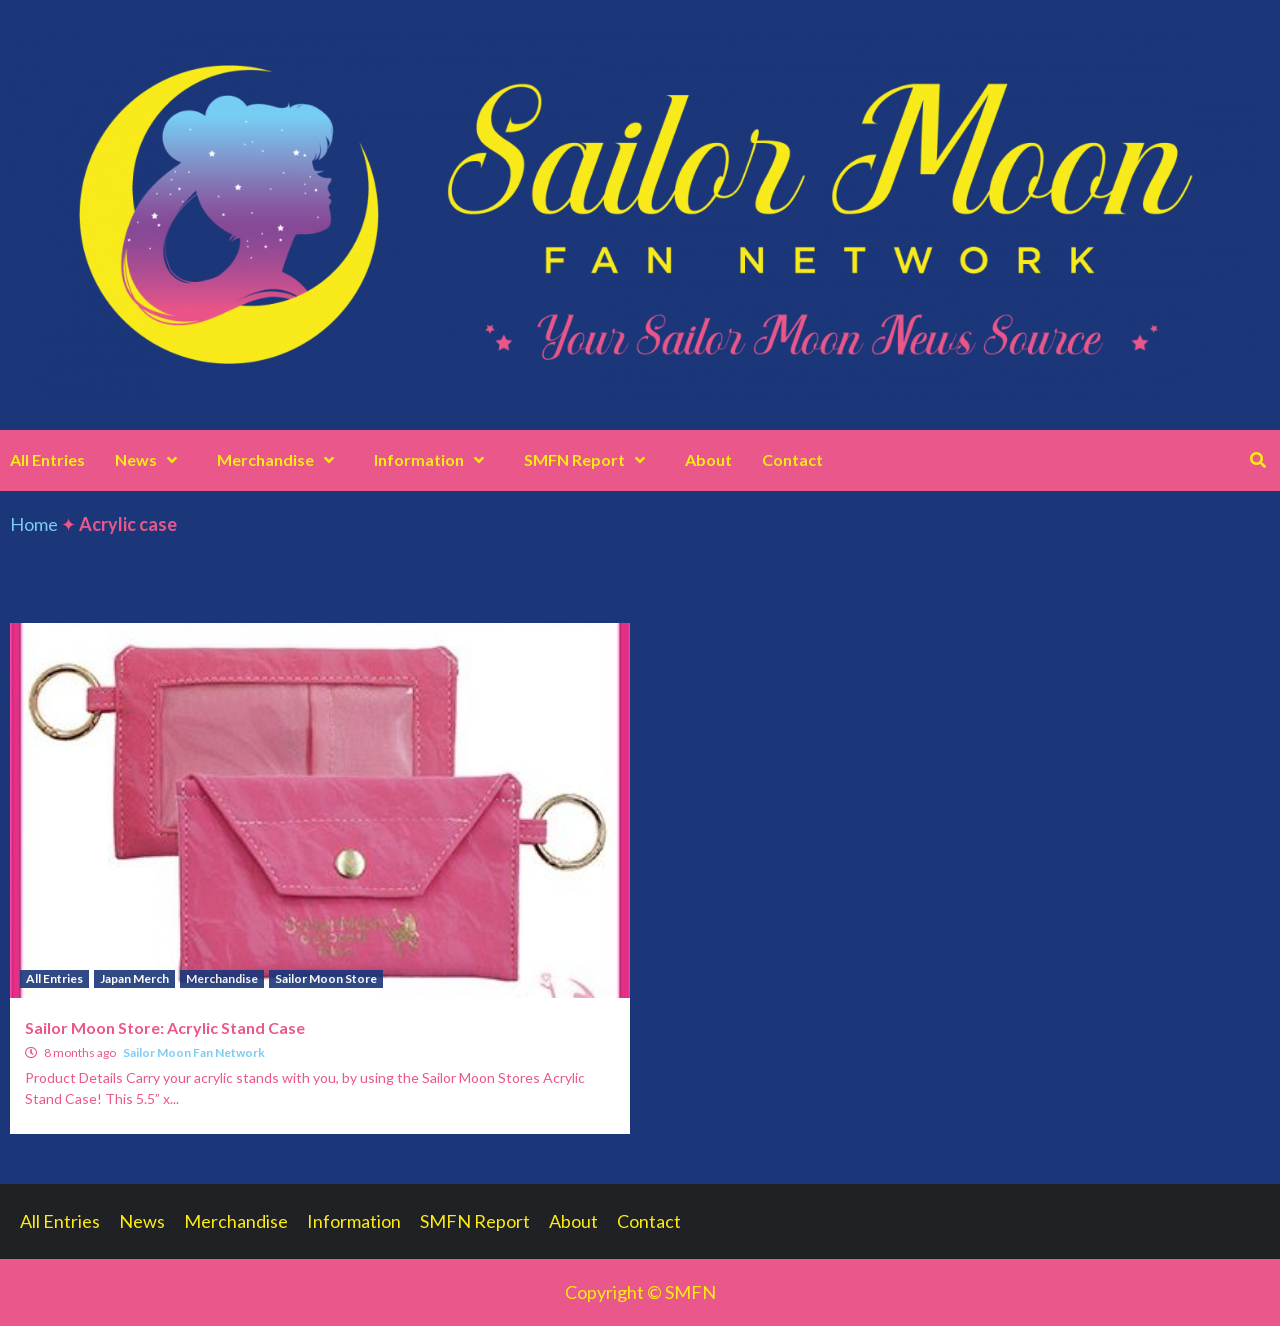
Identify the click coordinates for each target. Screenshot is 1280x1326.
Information (434, 459)
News (151, 459)
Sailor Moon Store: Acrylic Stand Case (165, 1027)
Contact (792, 459)
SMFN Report (589, 459)
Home (34, 524)
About (708, 459)
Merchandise (280, 459)
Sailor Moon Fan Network (194, 1052)
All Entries (47, 459)
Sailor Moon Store (326, 978)
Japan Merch (134, 978)
